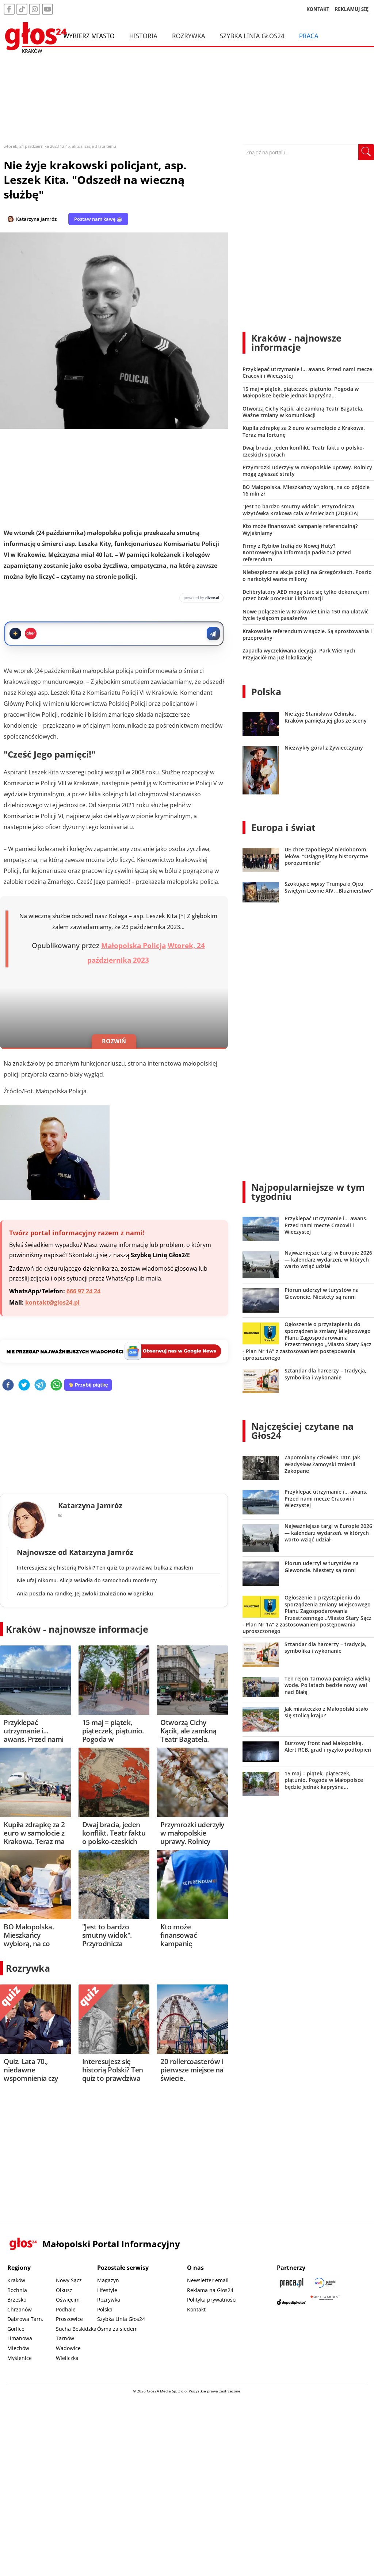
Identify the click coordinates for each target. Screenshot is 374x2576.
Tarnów (65, 2338)
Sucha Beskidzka (76, 2328)
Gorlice (15, 2328)
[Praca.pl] (291, 2282)
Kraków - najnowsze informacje (77, 1629)
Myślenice (19, 2357)
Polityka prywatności (212, 2299)
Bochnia (17, 2290)
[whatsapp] (56, 1385)
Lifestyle (107, 2290)
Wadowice (68, 2348)
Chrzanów (19, 2309)
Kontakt (196, 2309)
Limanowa (19, 2338)
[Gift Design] (325, 2302)
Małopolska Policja (133, 945)
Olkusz (64, 2290)
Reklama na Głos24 (210, 2290)
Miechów (18, 2348)
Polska (266, 691)
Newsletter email (208, 2280)
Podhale (66, 2309)
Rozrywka (188, 35)
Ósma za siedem (117, 2328)
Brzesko (16, 2299)
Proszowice (69, 2318)
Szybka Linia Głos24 (252, 35)
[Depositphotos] (291, 2302)
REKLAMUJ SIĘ (352, 8)
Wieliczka (67, 2357)
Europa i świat (283, 827)
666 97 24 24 (83, 1291)
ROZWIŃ (114, 1041)
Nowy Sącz (69, 2280)
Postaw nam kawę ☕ (98, 219)
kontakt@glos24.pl (52, 1302)
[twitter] (24, 1385)
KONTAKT (317, 8)
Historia (143, 35)
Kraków (16, 2280)
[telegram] (40, 1385)
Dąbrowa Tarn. (25, 2318)
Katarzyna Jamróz (36, 219)
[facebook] (8, 1385)
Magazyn (108, 2280)
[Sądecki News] (325, 2282)
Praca (308, 35)
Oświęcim (68, 2299)
